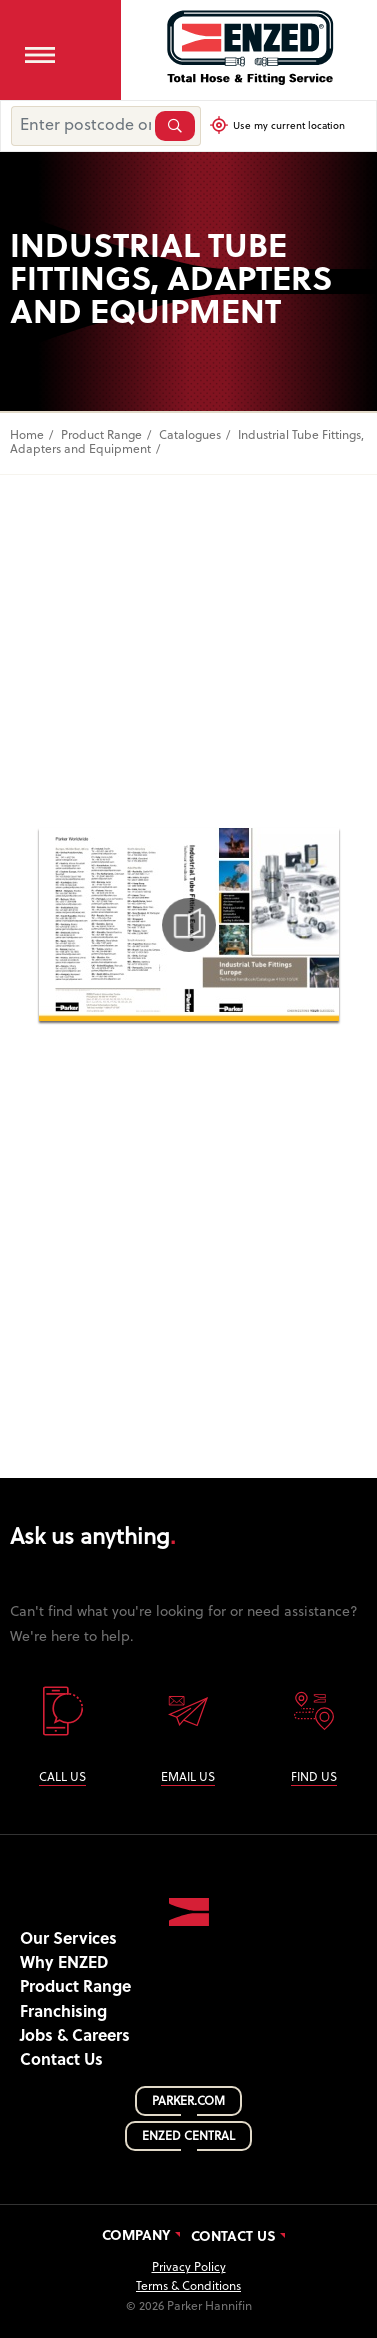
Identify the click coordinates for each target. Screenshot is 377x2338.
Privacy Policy (189, 2268)
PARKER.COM (188, 2102)
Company (136, 2237)
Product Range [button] (75, 1988)
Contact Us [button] (61, 2061)
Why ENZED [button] (64, 1964)
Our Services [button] (68, 1940)
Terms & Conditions (188, 2287)
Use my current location (283, 125)
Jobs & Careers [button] (75, 2037)
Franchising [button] (63, 2013)
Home (27, 436)
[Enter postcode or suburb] (81, 126)
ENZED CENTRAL (188, 2137)
